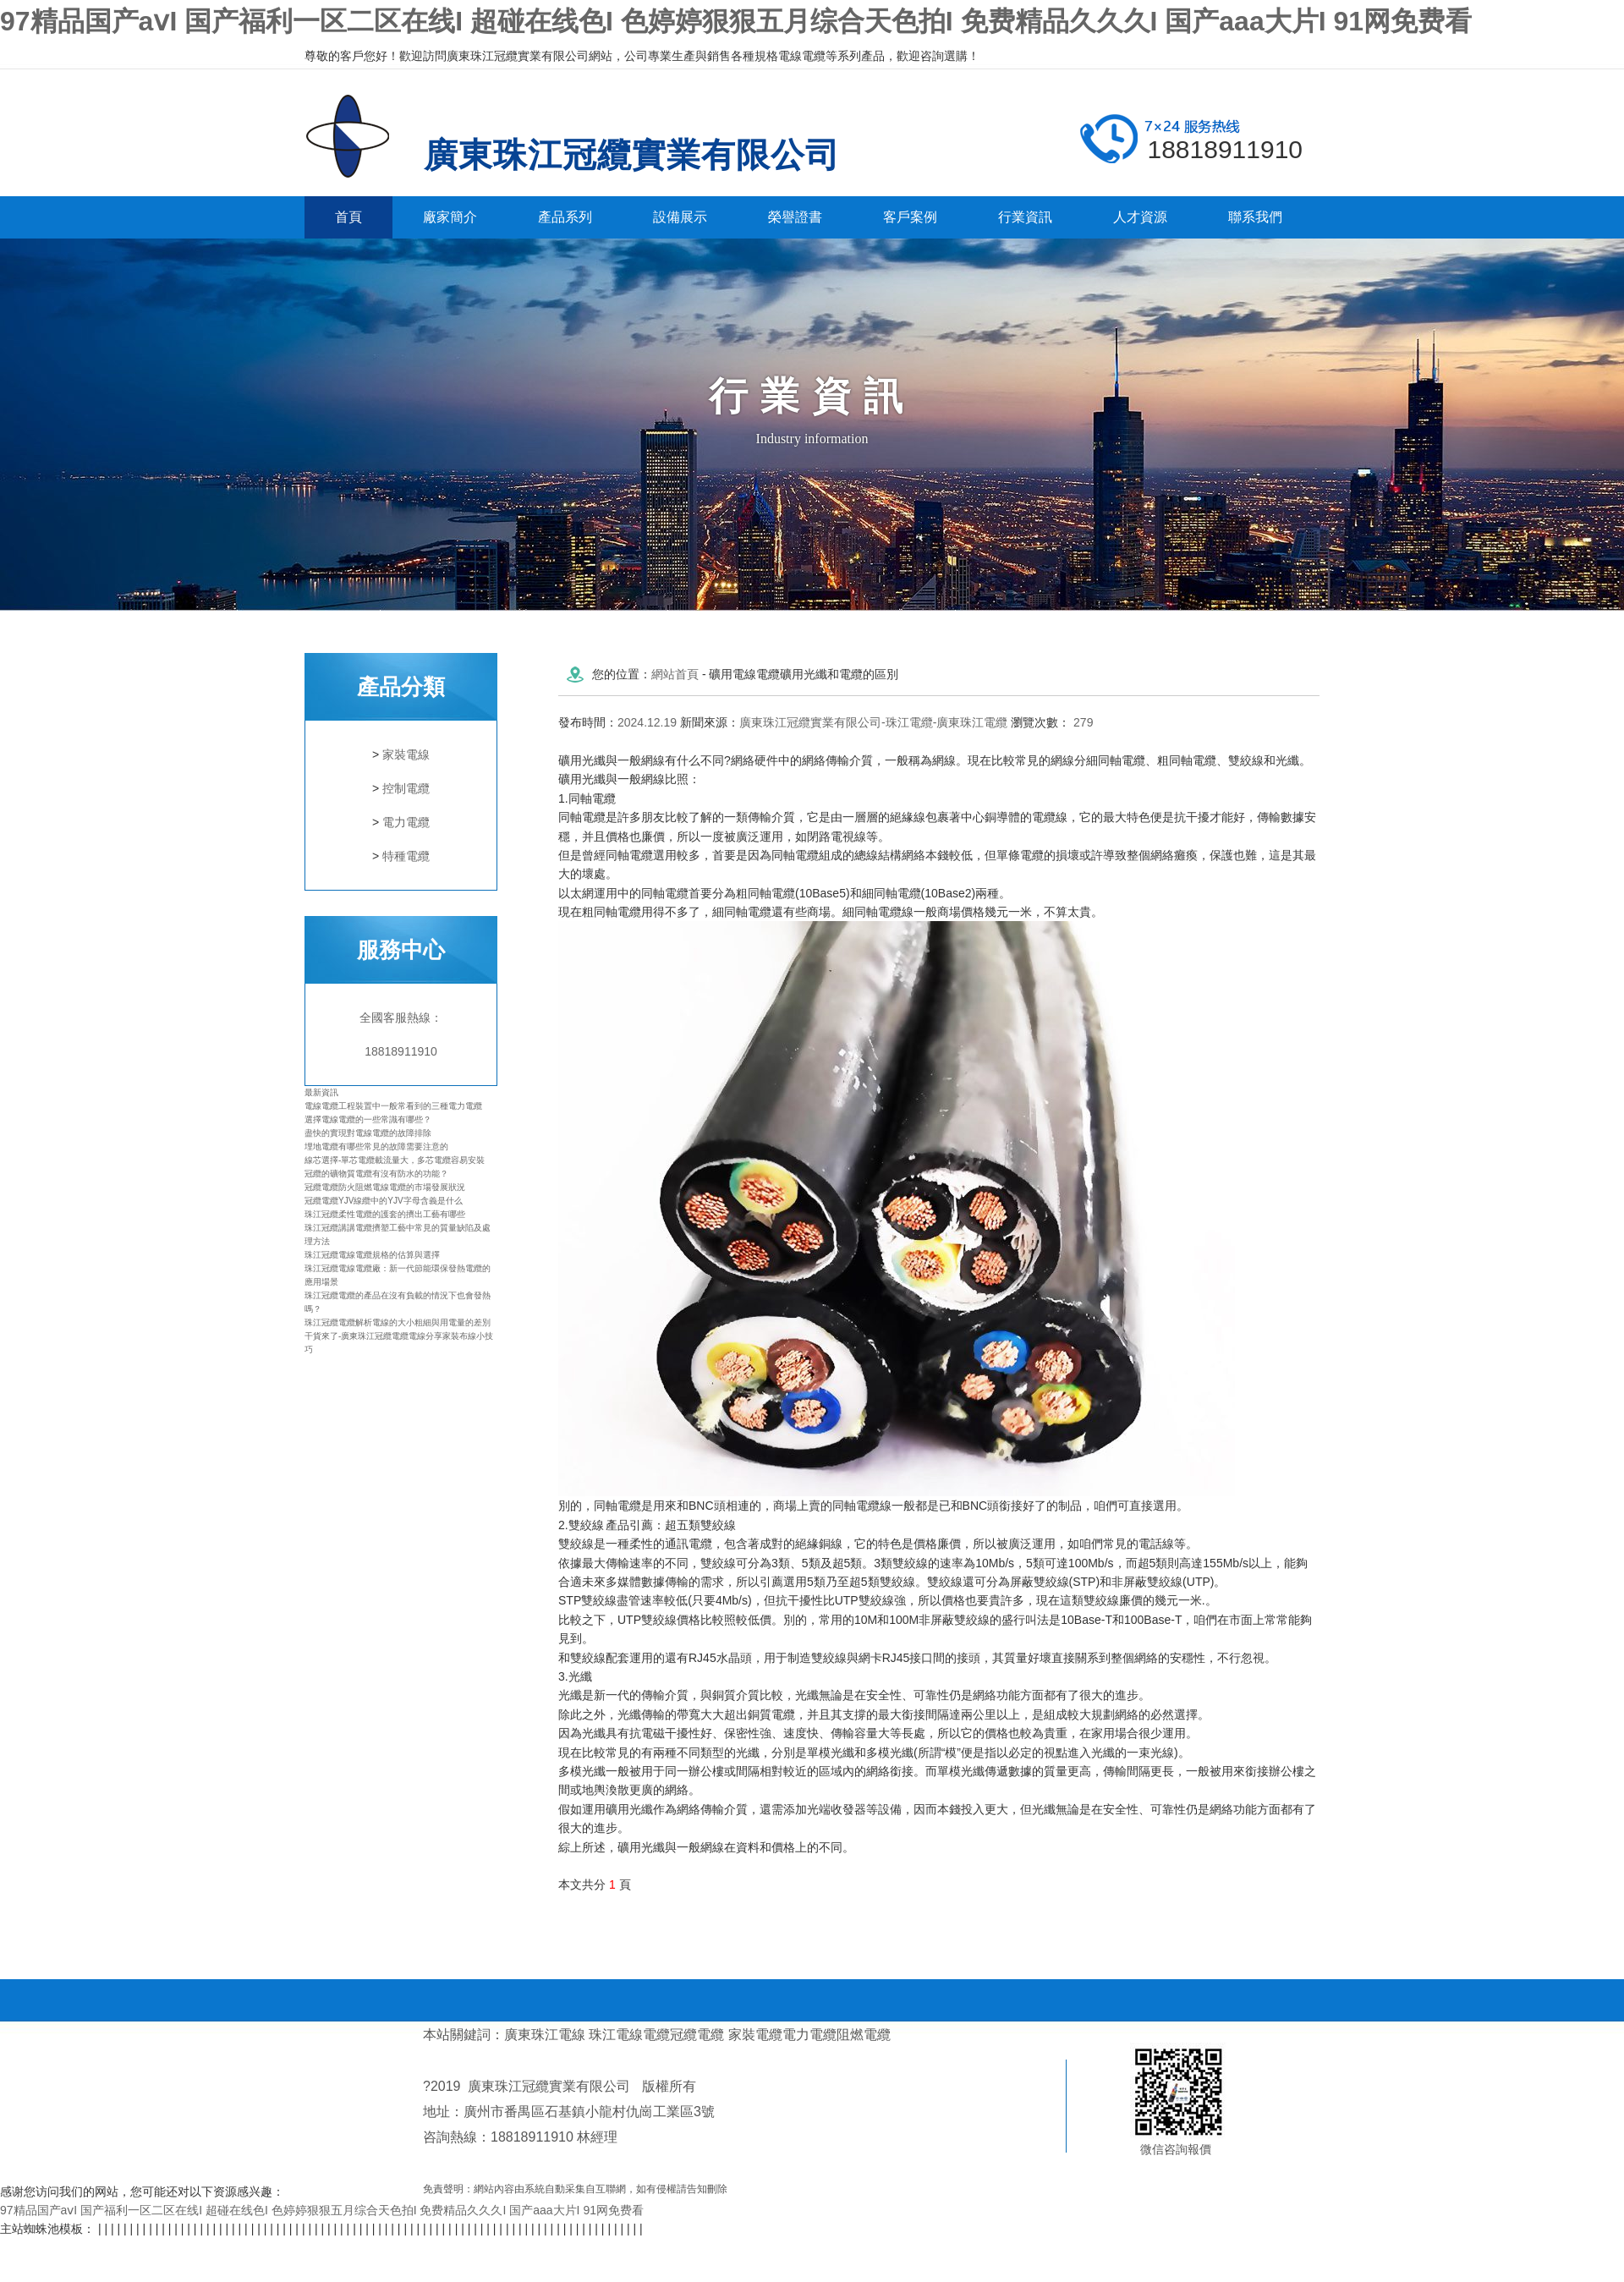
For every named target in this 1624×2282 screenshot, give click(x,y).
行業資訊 (1025, 217)
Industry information (812, 438)
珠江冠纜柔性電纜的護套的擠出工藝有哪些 (384, 1214)
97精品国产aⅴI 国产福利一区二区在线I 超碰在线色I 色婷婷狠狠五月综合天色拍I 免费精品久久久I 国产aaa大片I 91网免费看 (736, 21)
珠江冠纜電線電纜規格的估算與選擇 (372, 1254)
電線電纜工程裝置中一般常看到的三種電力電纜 (393, 1106)
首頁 (348, 217)
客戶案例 (910, 217)
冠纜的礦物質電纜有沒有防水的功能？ (376, 1173)
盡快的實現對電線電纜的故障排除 (367, 1133)
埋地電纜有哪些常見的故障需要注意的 (376, 1146)
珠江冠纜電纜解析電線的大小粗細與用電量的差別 (397, 1322)
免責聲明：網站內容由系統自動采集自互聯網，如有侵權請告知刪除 (575, 2189)
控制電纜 (406, 788)
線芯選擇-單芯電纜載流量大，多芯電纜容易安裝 (394, 1160)
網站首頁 (675, 674)
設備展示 (680, 217)
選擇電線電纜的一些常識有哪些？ (367, 1119)
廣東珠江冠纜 (359, 136)
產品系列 (565, 217)
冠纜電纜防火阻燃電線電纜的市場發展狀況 (384, 1187)
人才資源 (1140, 217)
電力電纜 (406, 822)
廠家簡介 (450, 217)
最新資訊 (321, 1092)
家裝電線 (406, 754)
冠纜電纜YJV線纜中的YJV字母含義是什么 (383, 1200)
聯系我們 (1255, 217)
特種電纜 (406, 856)
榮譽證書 (795, 217)
